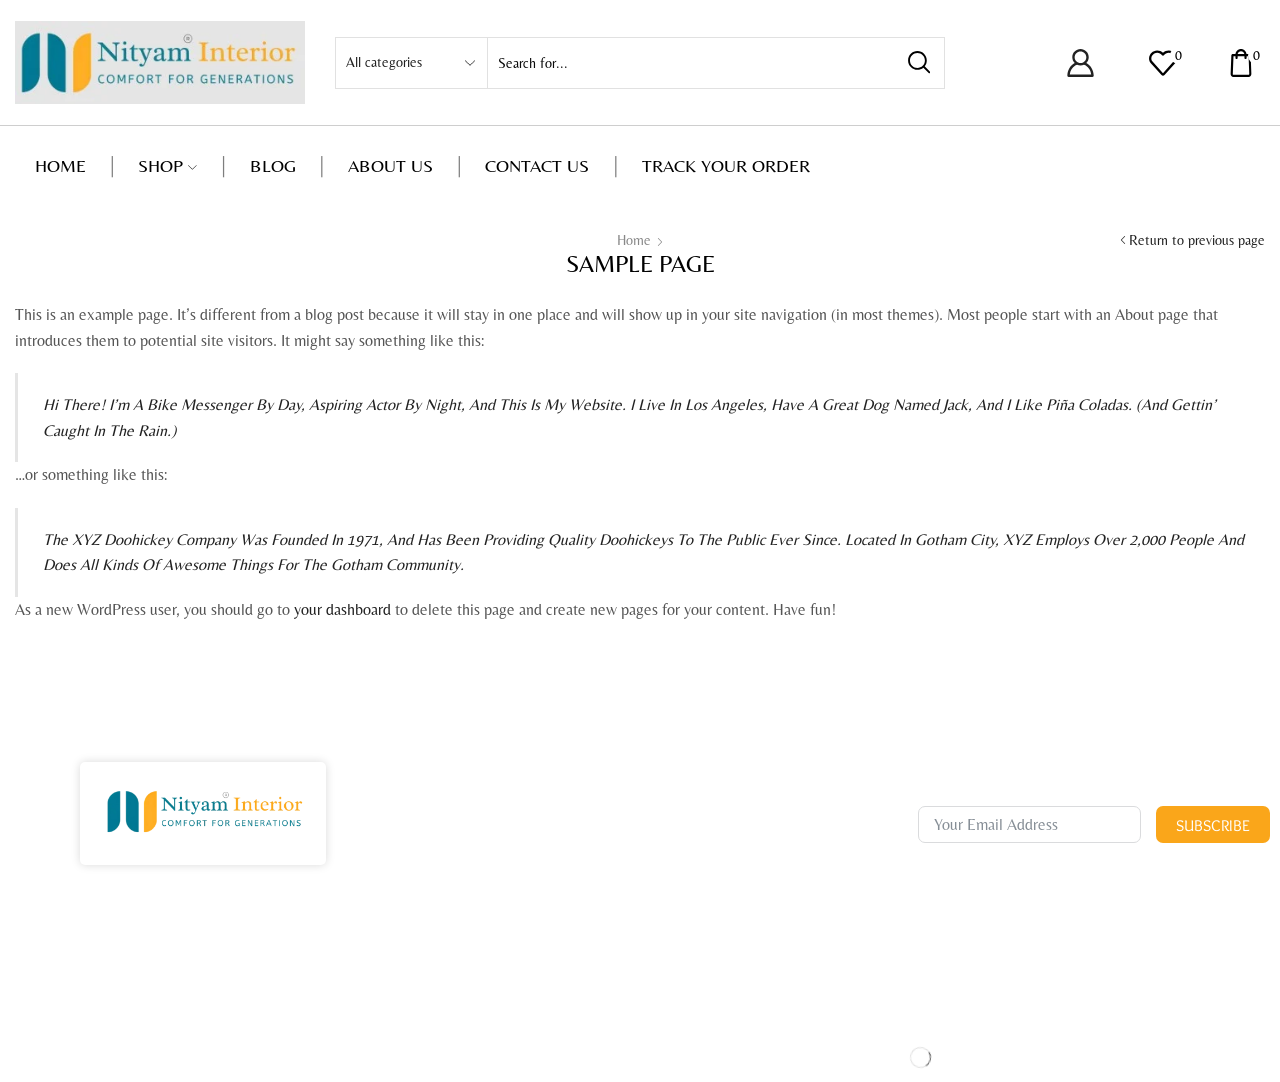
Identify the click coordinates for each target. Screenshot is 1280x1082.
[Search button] (919, 63)
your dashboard (342, 609)
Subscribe (1213, 825)
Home (60, 166)
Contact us (537, 166)
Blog (273, 166)
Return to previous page (1197, 240)
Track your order (726, 166)
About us (390, 166)
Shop (167, 166)
